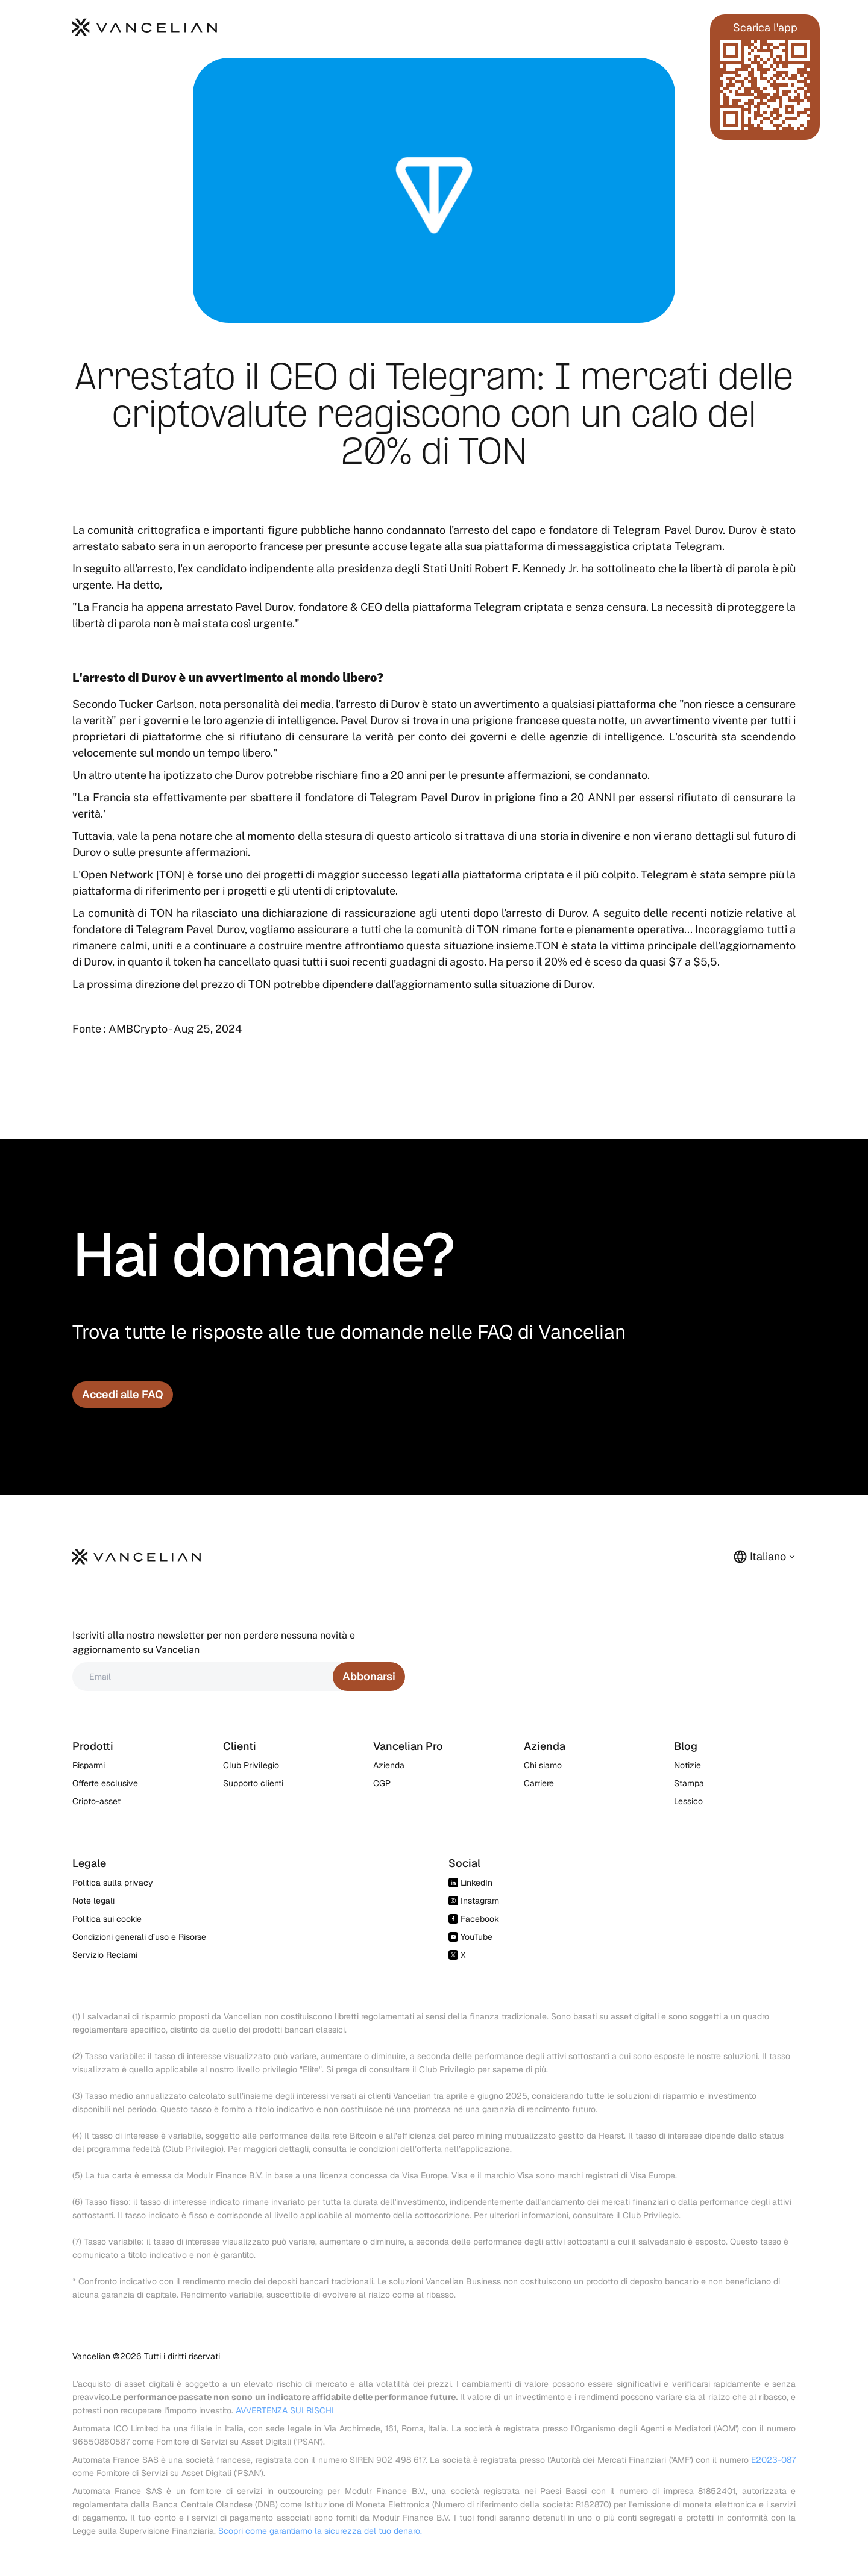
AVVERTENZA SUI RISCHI (285, 2410)
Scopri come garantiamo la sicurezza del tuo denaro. (320, 2530)
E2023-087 (773, 2459)
